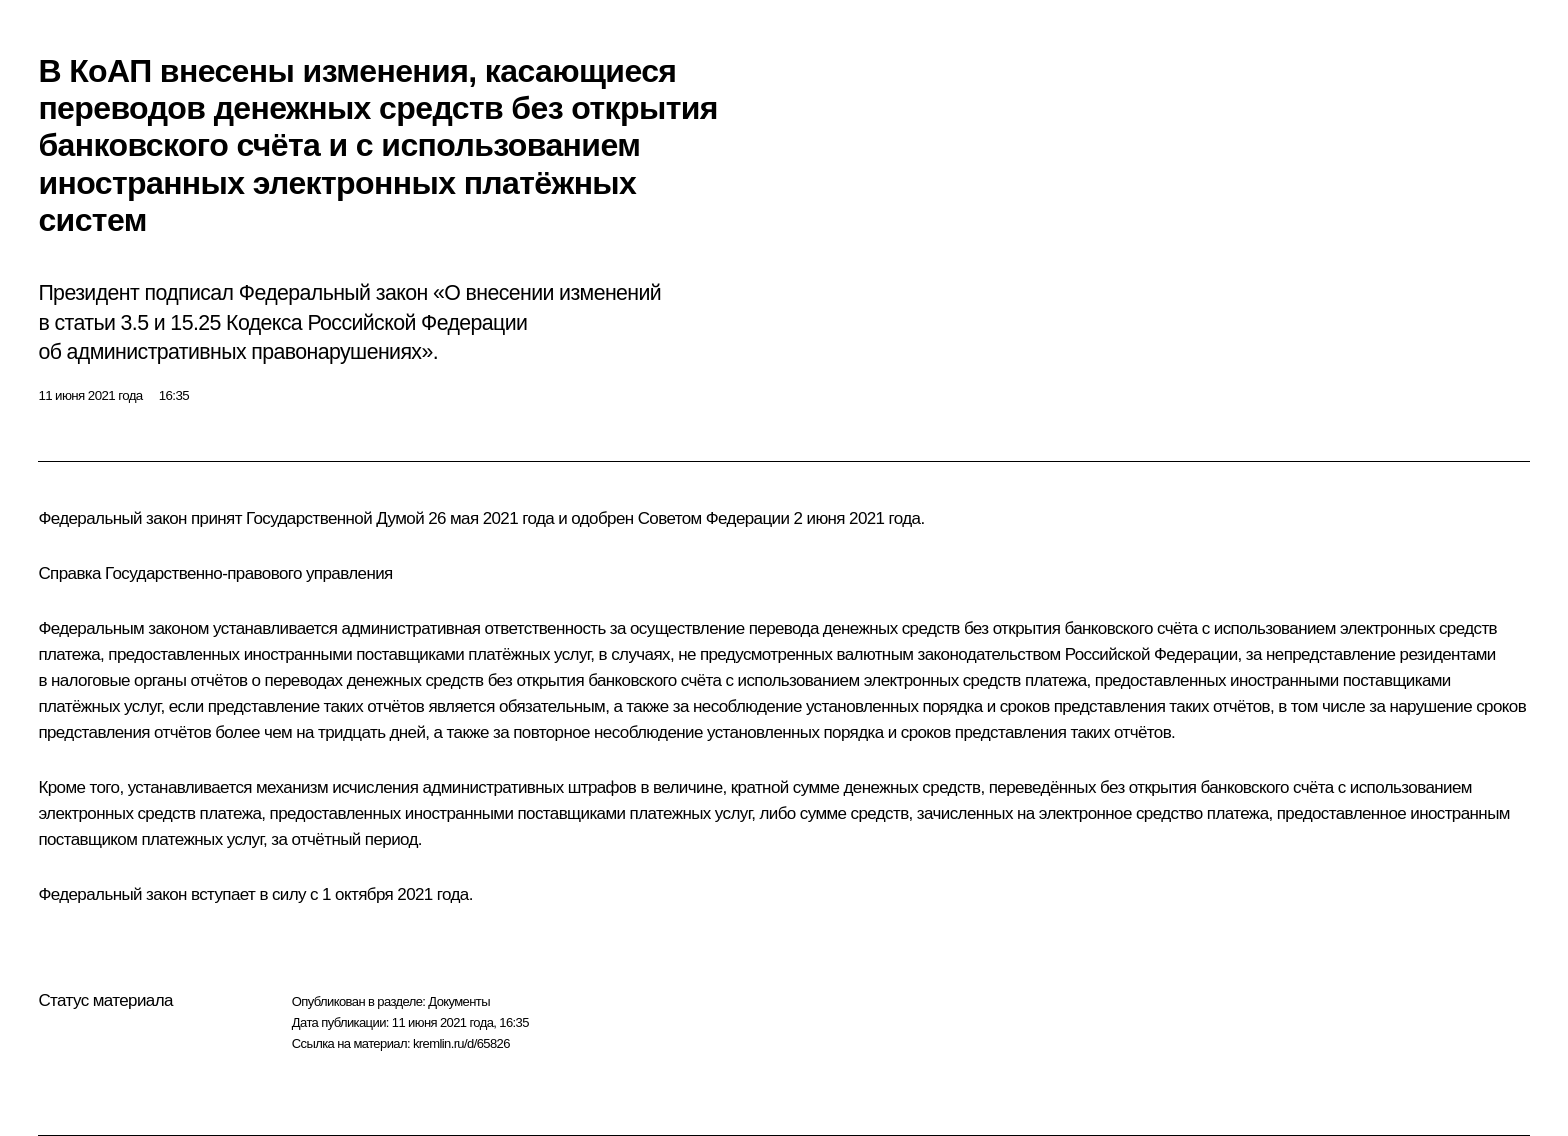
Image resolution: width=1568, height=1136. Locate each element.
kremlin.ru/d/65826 (461, 1043)
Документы (459, 1001)
